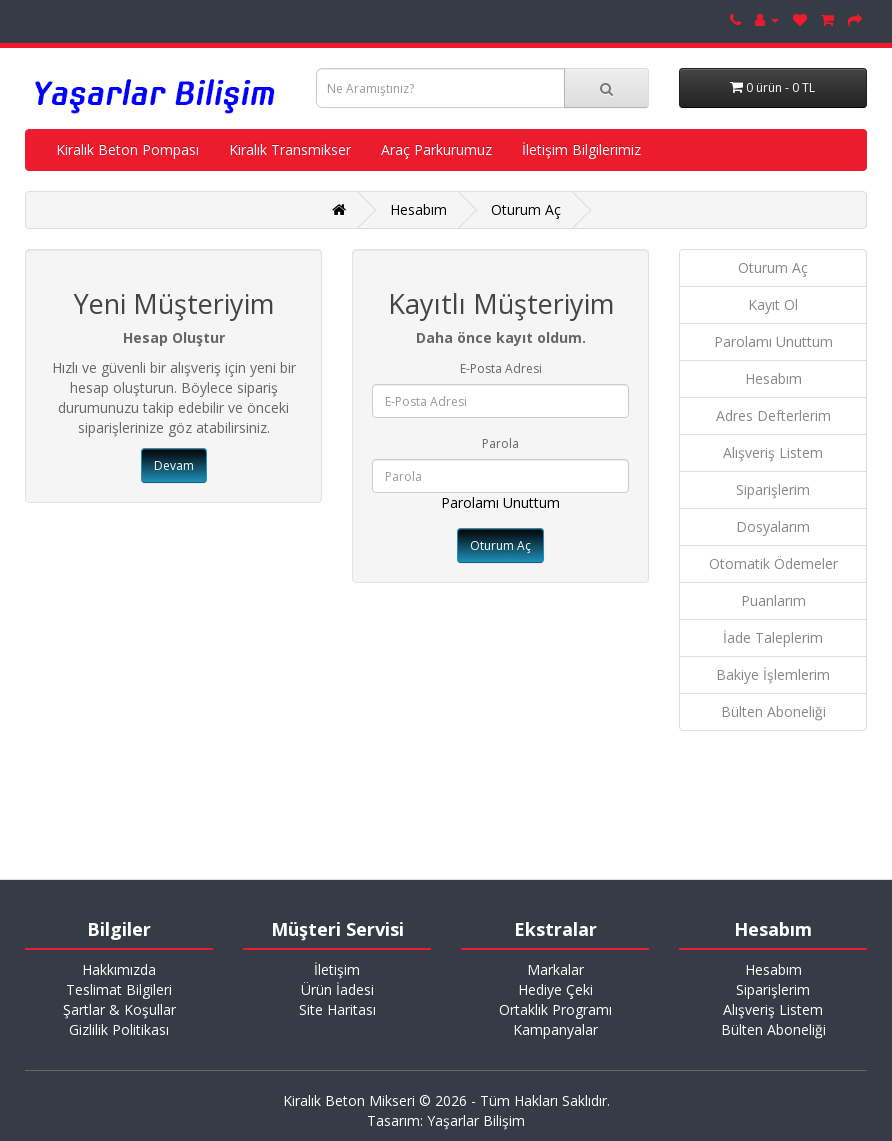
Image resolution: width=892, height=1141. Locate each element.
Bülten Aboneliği (773, 711)
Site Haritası (337, 1009)
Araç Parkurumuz (436, 149)
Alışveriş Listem (773, 452)
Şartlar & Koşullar (119, 1009)
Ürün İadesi (337, 989)
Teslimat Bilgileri (119, 989)
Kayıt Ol (773, 304)
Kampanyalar (555, 1029)
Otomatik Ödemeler (773, 563)
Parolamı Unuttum (500, 502)
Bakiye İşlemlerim (773, 674)
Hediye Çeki (555, 989)
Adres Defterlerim (773, 415)
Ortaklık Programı (555, 1009)
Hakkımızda (119, 969)
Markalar (555, 969)
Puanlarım (773, 600)
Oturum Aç (526, 209)
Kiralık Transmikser (290, 149)
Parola (500, 443)
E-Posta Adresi (501, 368)
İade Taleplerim (773, 637)
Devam (174, 465)
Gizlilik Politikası (119, 1029)
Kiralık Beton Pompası (127, 149)
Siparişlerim (773, 489)
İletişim (337, 969)
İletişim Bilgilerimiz (581, 149)
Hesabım (418, 209)
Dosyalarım (773, 526)
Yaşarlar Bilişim (476, 1120)
